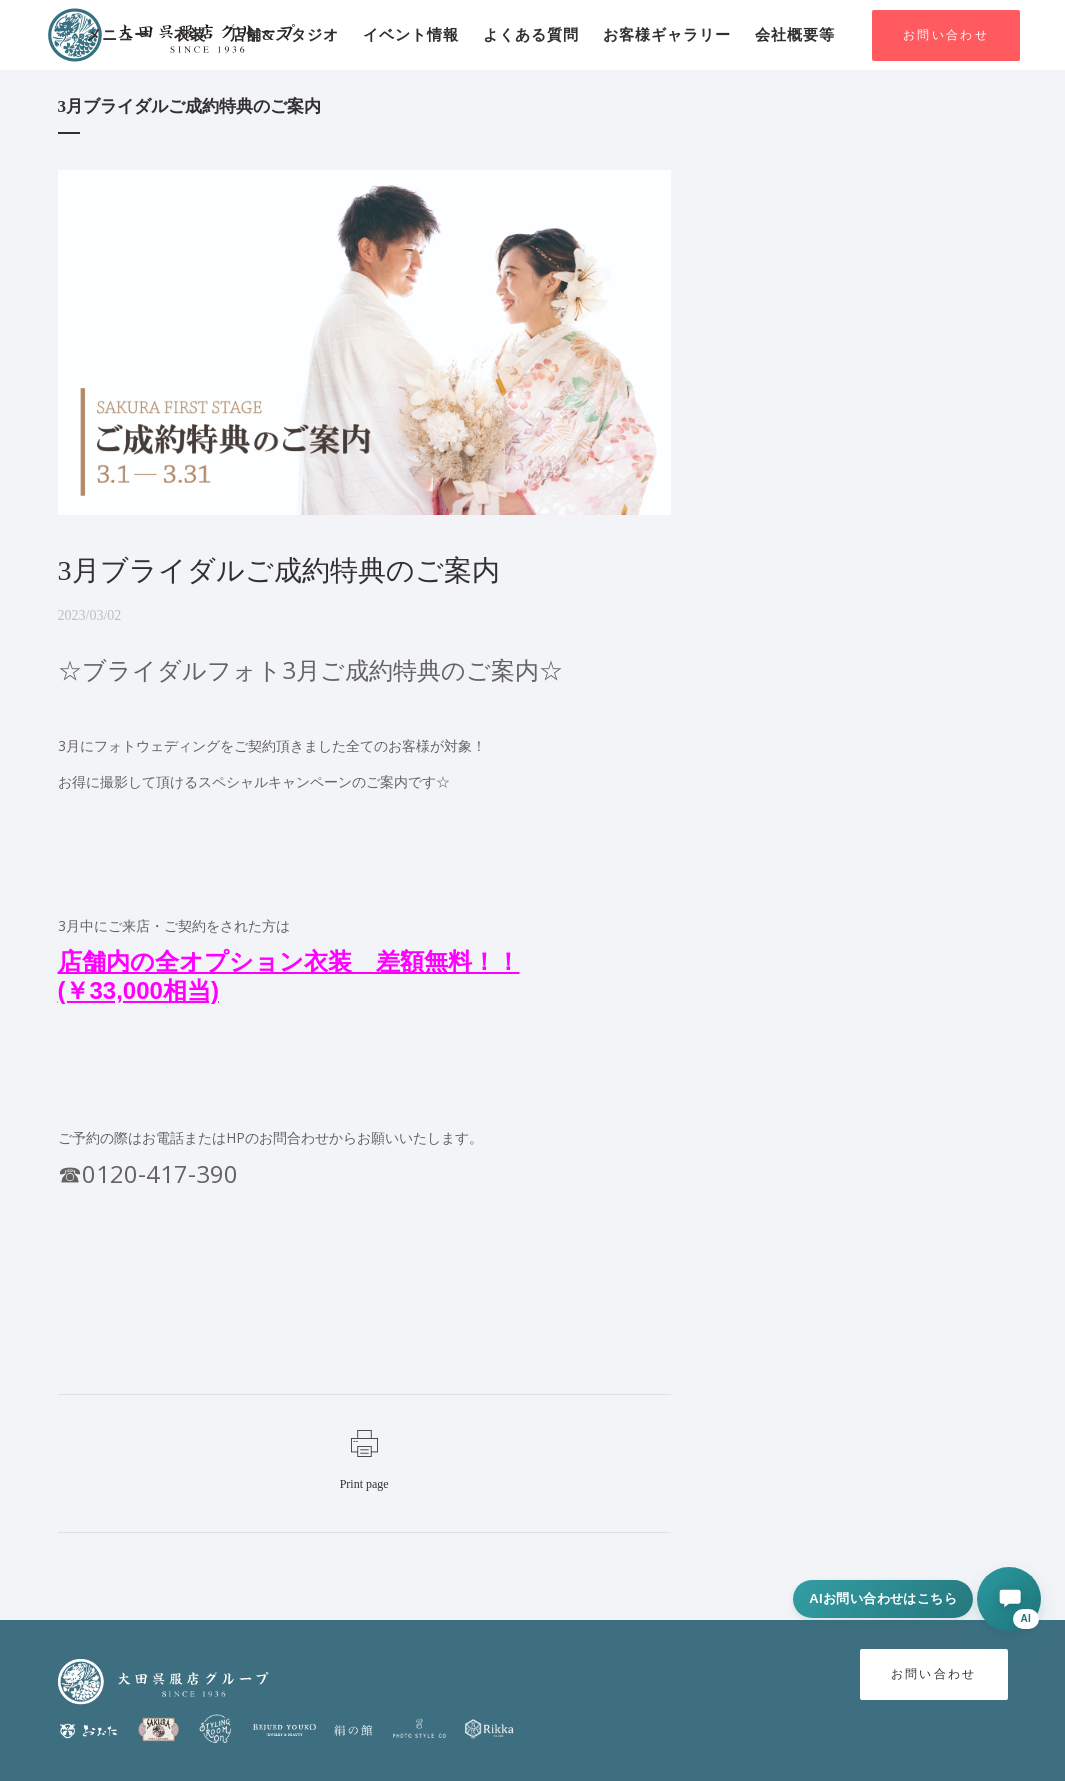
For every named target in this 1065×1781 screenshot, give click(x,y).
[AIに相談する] (1009, 1599)
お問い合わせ (946, 35)
